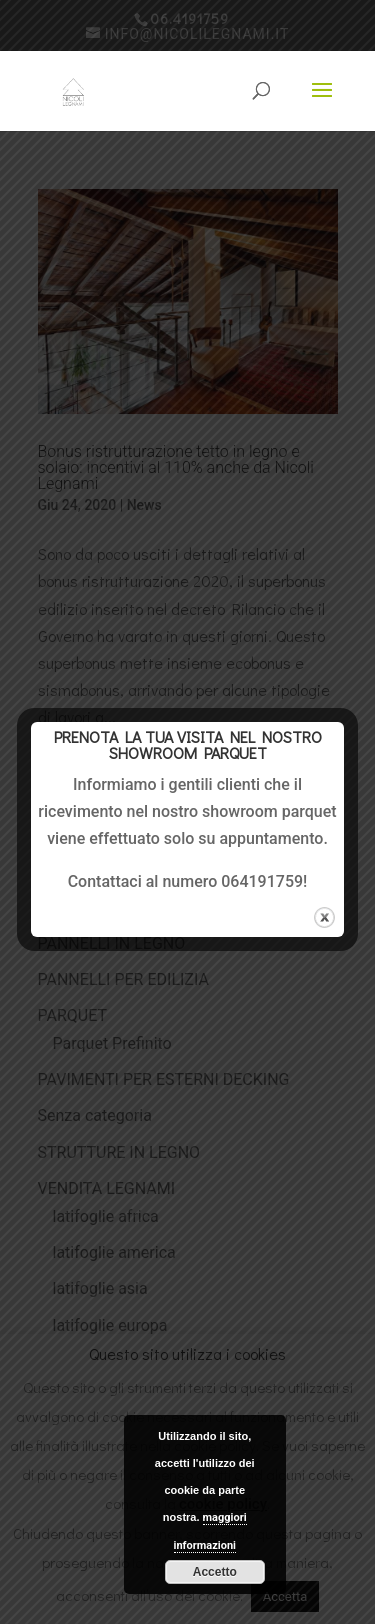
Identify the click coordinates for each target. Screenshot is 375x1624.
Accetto (215, 1572)
